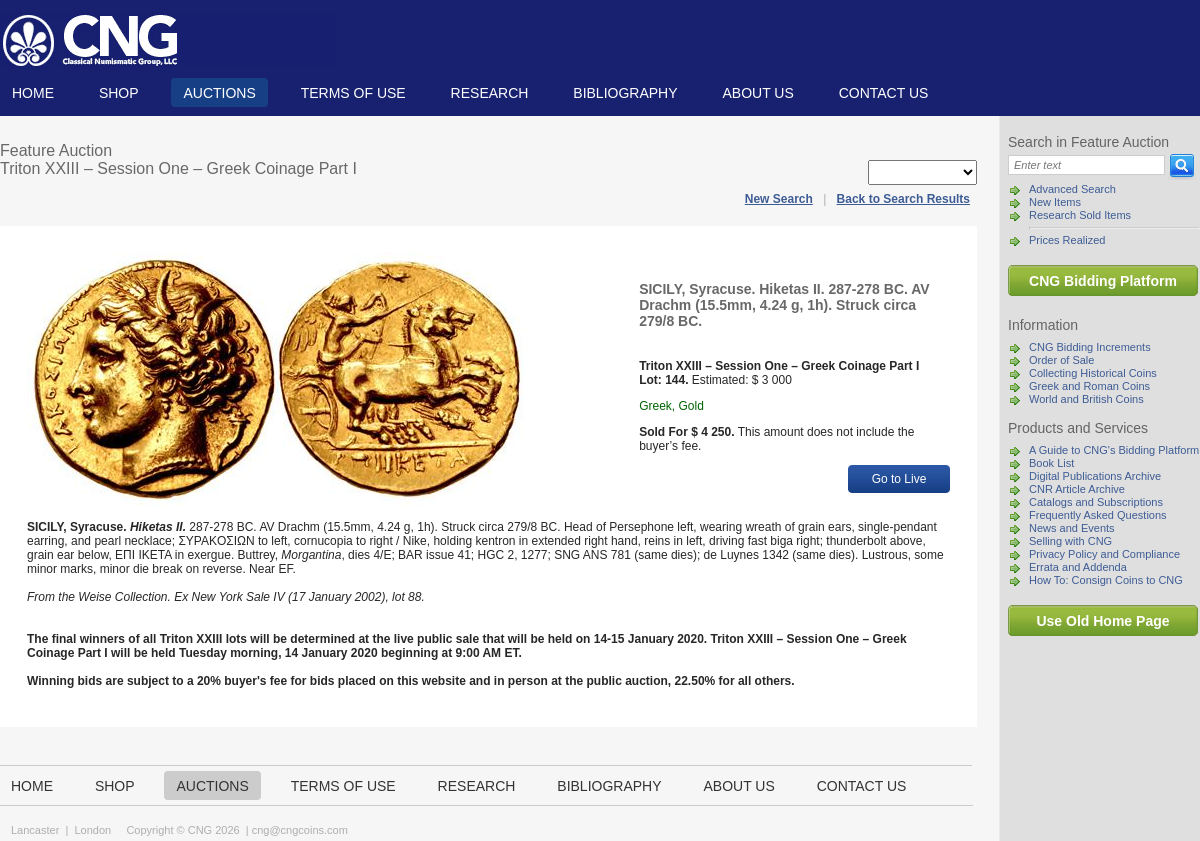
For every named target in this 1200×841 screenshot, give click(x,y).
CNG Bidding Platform (1103, 281)
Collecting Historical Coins (1093, 373)
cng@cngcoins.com (300, 830)
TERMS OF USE (353, 93)
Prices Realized (1067, 240)
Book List (1051, 463)
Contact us (884, 93)
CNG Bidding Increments (1090, 347)
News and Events (1072, 528)
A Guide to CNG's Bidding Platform (1114, 450)
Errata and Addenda (1078, 567)
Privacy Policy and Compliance (1104, 554)
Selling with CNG (1070, 541)
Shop (119, 93)
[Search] (1086, 165)
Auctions (219, 93)
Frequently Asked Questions (1098, 515)
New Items (1055, 202)
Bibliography (625, 93)
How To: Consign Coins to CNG (1106, 580)
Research (490, 93)
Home (33, 93)
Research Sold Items (1080, 215)
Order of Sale (1061, 360)
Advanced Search (1072, 189)
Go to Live (899, 479)
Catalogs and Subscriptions (1096, 502)
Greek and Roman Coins (1089, 386)
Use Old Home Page (1102, 621)
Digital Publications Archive (1095, 476)
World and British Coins (1086, 399)
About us (757, 93)
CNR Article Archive (1077, 489)
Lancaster (35, 830)
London (92, 830)
